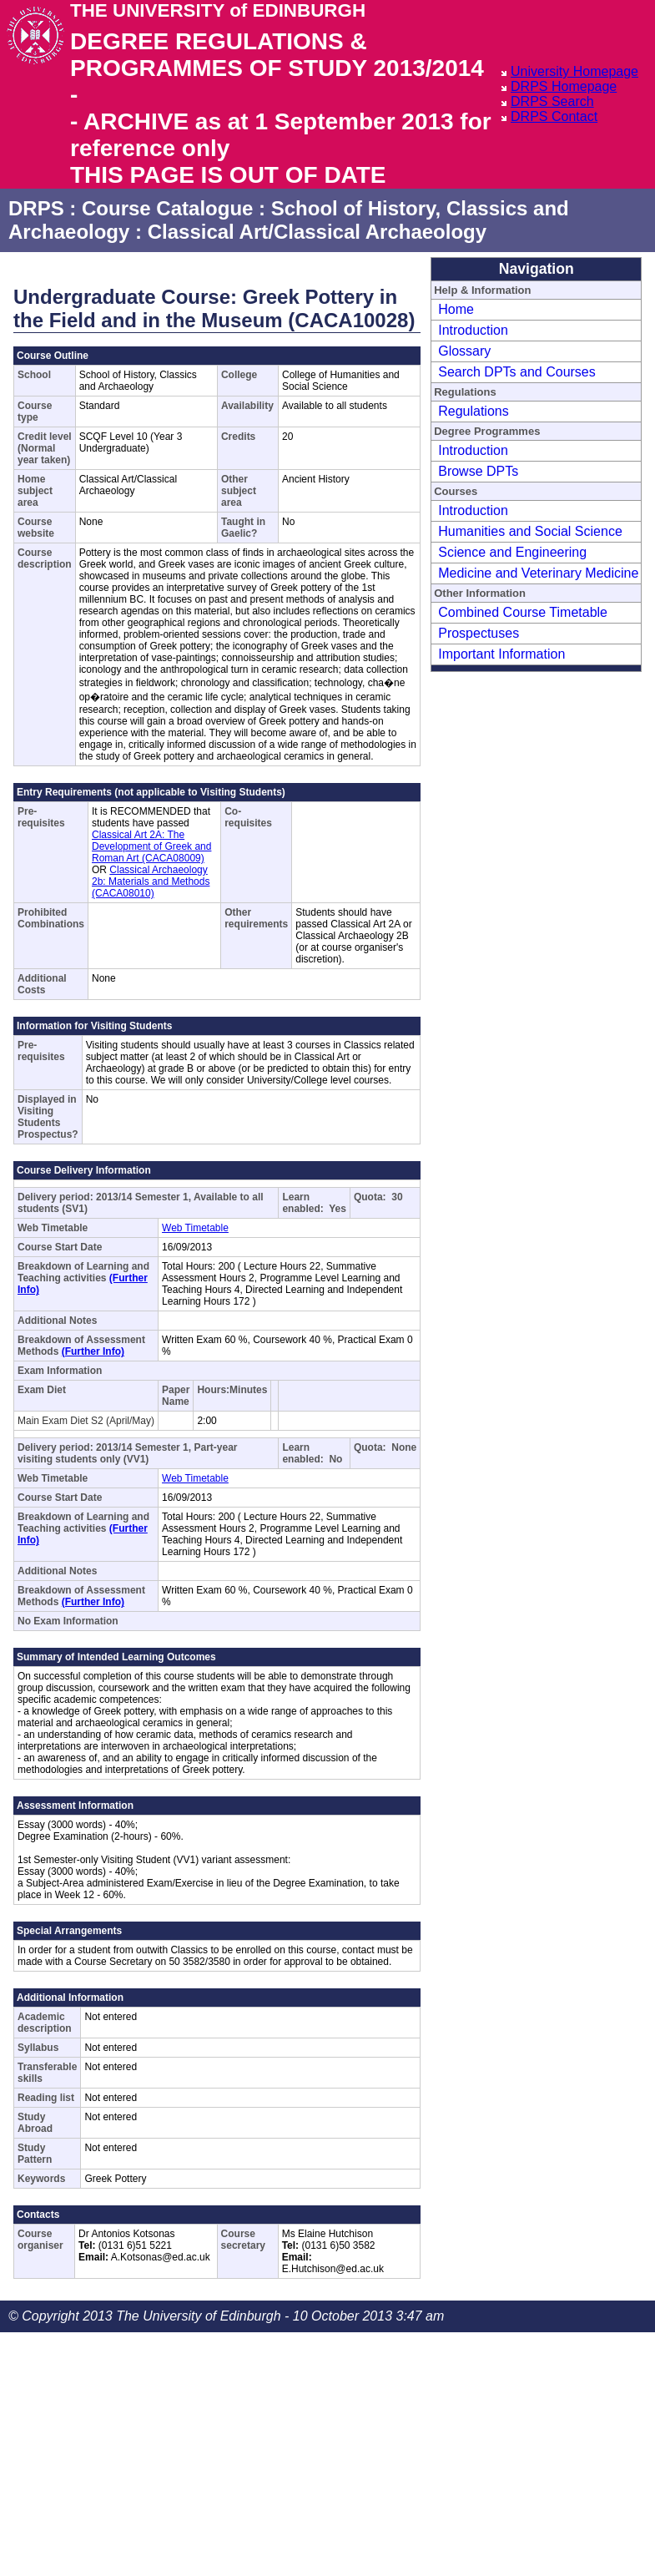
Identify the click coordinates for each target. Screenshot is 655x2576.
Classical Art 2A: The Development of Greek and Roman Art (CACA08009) (151, 846)
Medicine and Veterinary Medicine (538, 573)
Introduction (473, 330)
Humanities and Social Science (530, 531)
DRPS (36, 208)
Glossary (464, 351)
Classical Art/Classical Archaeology (317, 231)
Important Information (501, 654)
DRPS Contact (554, 116)
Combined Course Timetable (522, 612)
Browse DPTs (478, 471)
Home (456, 309)
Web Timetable (195, 1228)
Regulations (473, 411)
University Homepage (574, 71)
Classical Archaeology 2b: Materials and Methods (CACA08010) (150, 881)
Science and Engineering (512, 552)
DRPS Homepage (564, 86)
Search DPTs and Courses (517, 372)
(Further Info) (93, 1351)
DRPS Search (552, 101)
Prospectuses (478, 633)
